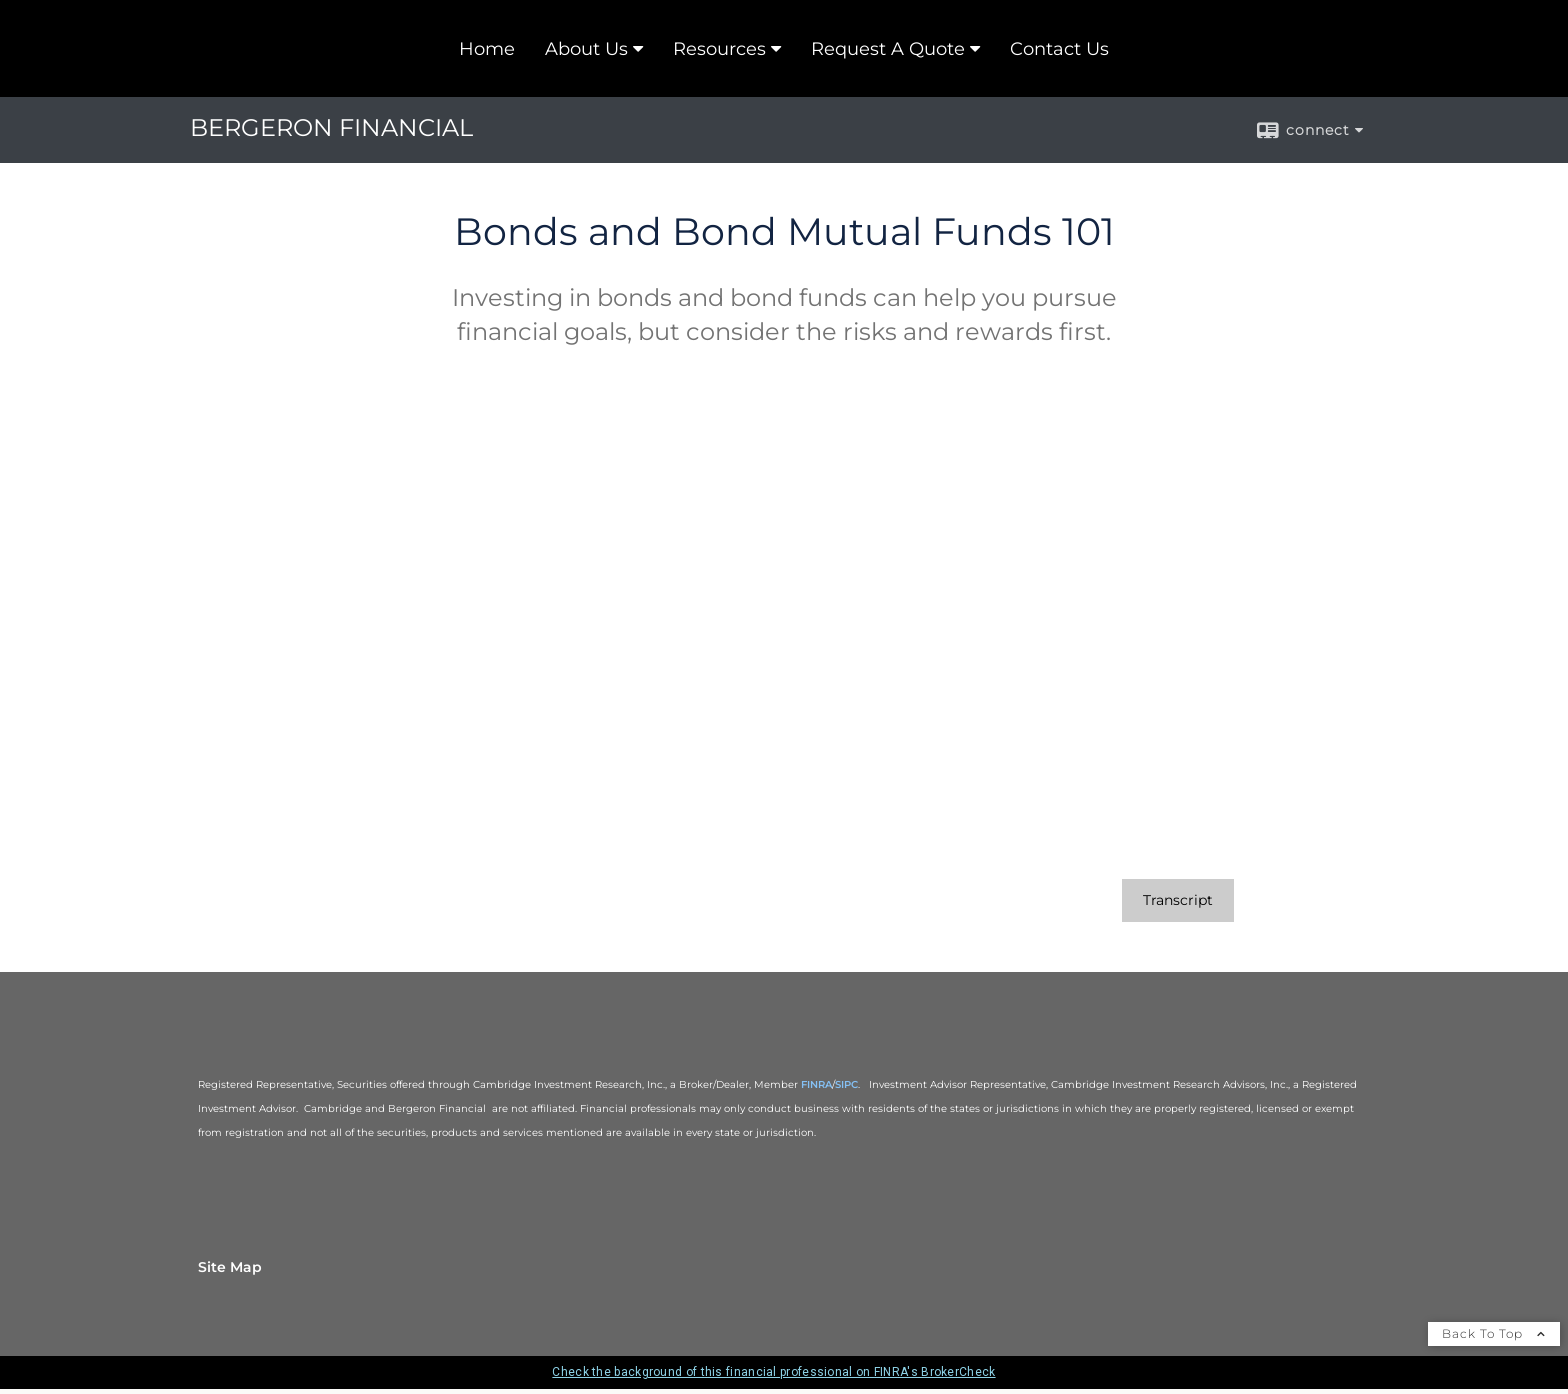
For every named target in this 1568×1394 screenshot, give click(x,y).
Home (487, 49)
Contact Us (1059, 49)
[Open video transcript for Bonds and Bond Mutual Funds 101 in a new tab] (1178, 900)
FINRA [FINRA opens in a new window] (816, 1084)
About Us (586, 49)
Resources (719, 49)
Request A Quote (888, 49)
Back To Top (1494, 1333)
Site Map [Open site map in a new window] (230, 1267)
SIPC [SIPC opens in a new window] (846, 1084)
